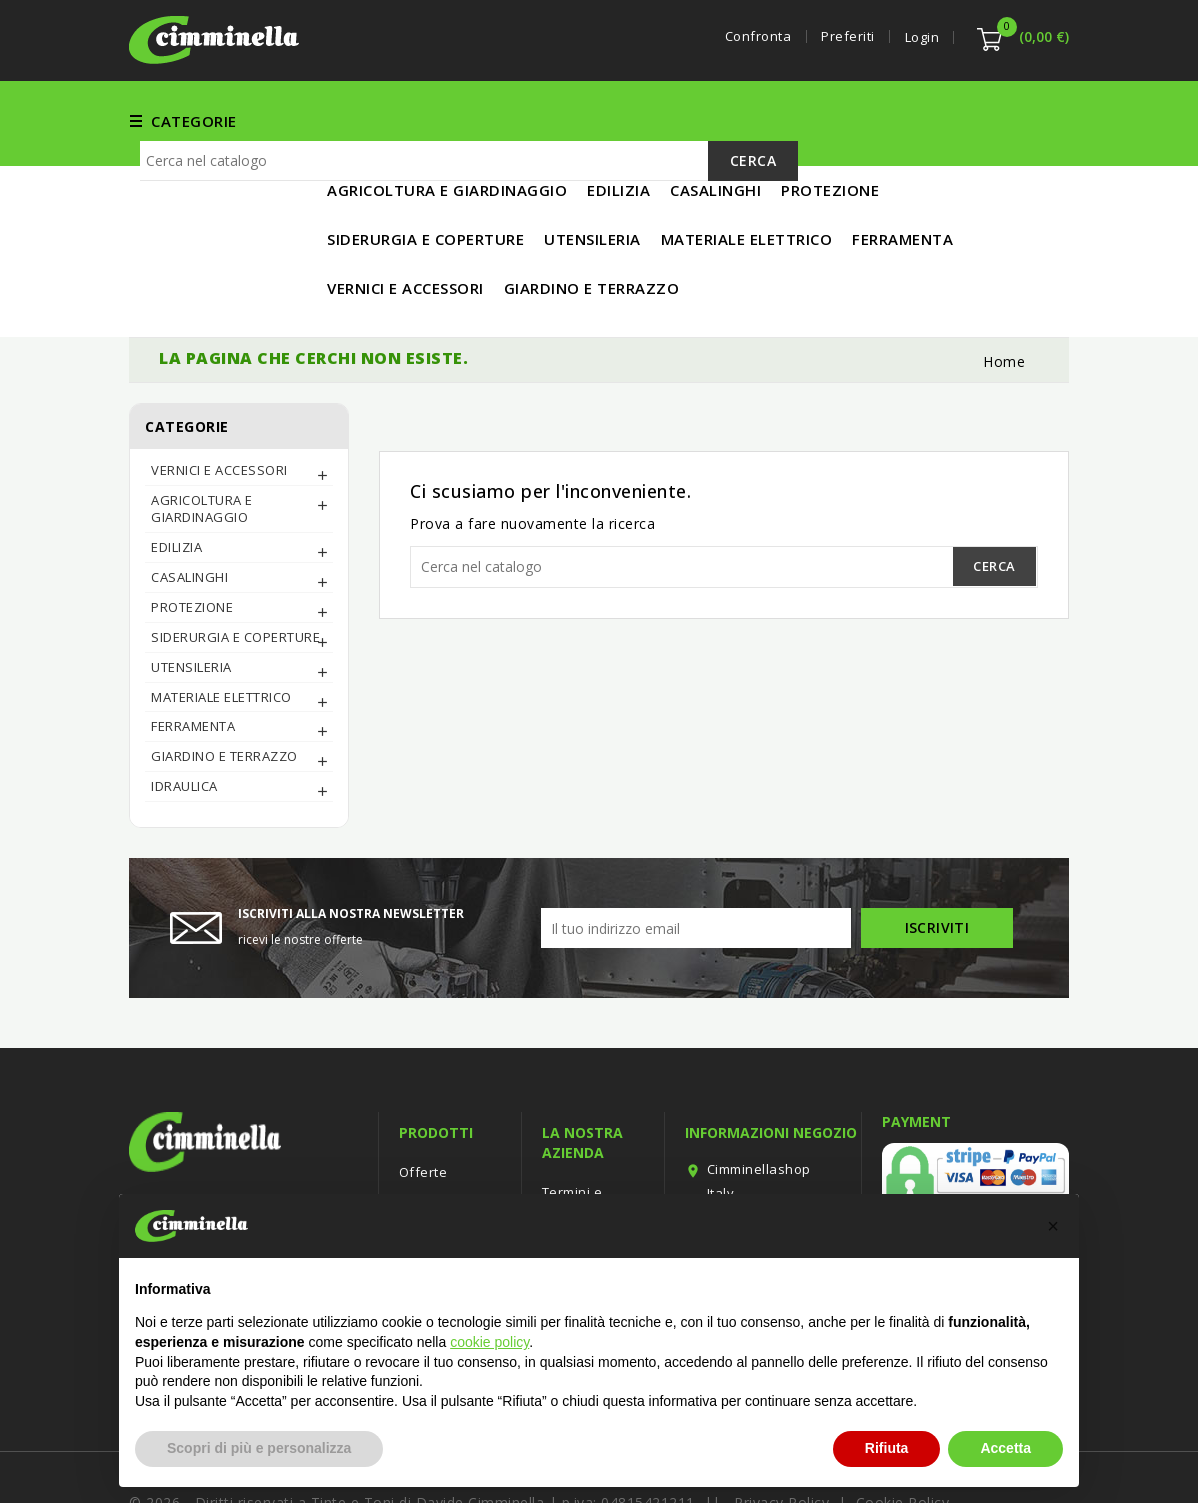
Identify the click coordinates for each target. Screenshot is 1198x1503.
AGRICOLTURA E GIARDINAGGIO (202, 442)
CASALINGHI (189, 511)
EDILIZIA (656, 120)
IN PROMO (366, 169)
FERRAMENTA (377, 120)
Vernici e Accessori (526, 120)
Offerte (423, 1106)
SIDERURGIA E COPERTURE (235, 571)
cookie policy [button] (489, 1342)
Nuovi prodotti (445, 1136)
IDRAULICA (184, 720)
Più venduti (436, 1166)
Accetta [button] (1005, 1448)
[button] (1053, 1226)
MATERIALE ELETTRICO (910, 120)
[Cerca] (469, 239)
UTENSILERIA (756, 120)
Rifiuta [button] (887, 1448)
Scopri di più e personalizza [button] (259, 1448)
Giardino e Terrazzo (224, 690)
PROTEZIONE (192, 541)
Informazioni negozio (771, 1066)
